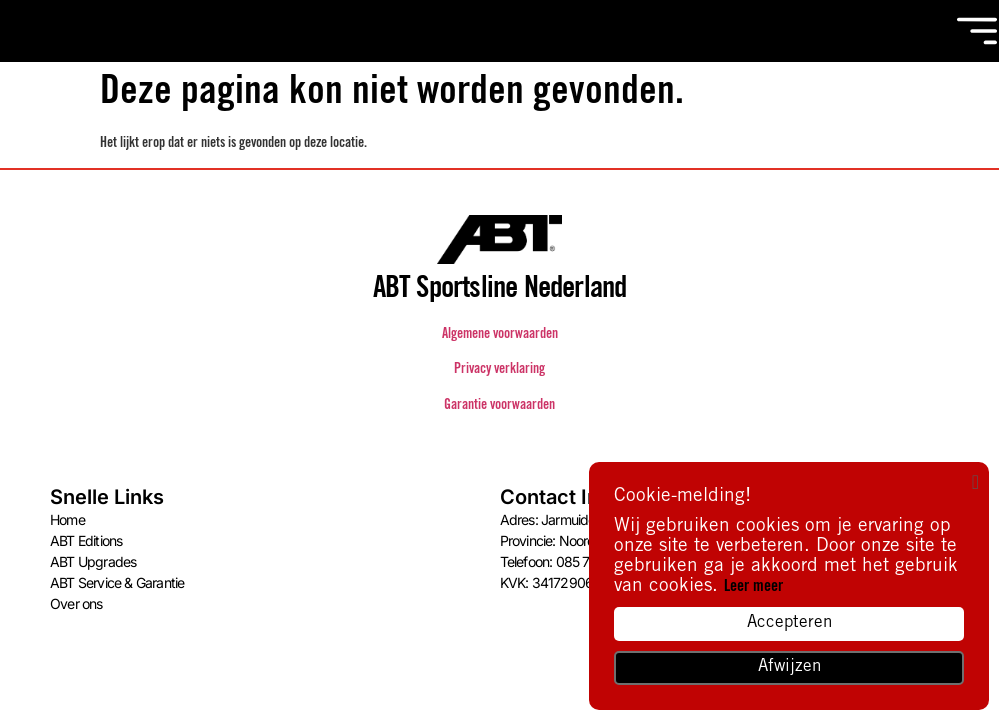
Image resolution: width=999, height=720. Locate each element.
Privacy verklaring (499, 370)
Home (67, 519)
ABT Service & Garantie (117, 582)
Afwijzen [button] (789, 667)
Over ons (76, 603)
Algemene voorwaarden (500, 335)
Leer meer (753, 587)
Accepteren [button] (789, 623)
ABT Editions (86, 540)
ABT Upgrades (93, 561)
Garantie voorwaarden (499, 406)
